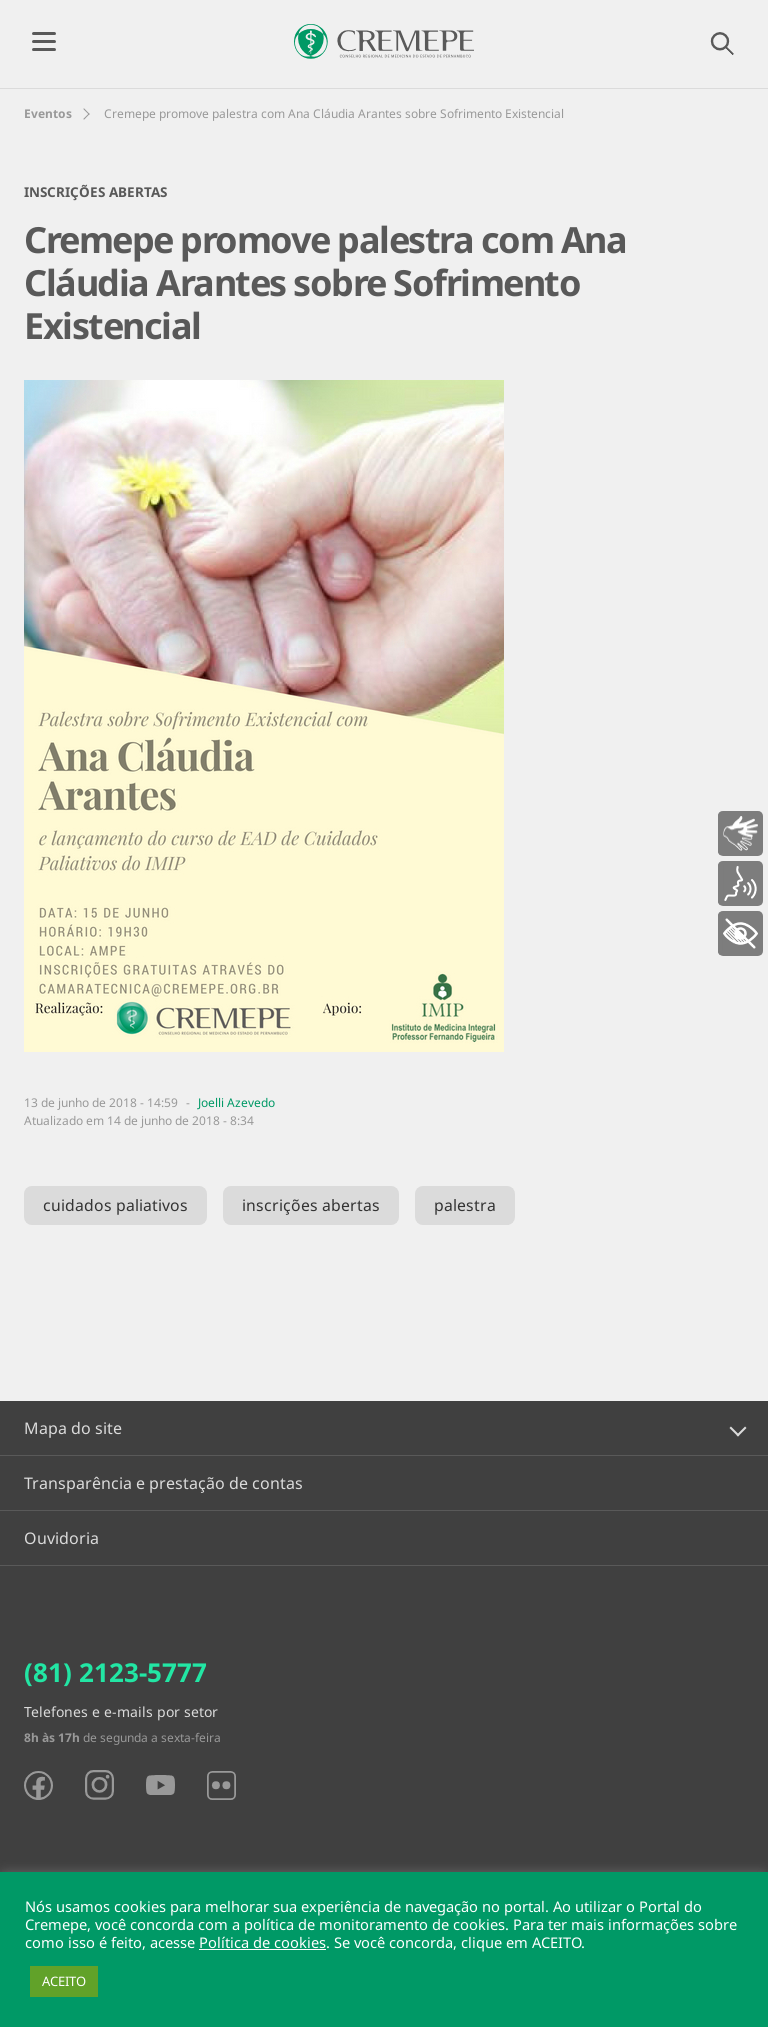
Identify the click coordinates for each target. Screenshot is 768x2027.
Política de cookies (262, 1942)
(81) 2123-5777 (115, 1672)
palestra (465, 1205)
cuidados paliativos (115, 1205)
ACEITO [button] (64, 1981)
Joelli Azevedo (236, 1102)
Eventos (48, 113)
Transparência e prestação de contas (163, 1483)
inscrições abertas (311, 1205)
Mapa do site (73, 1428)
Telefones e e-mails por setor (121, 1711)
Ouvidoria (61, 1538)
